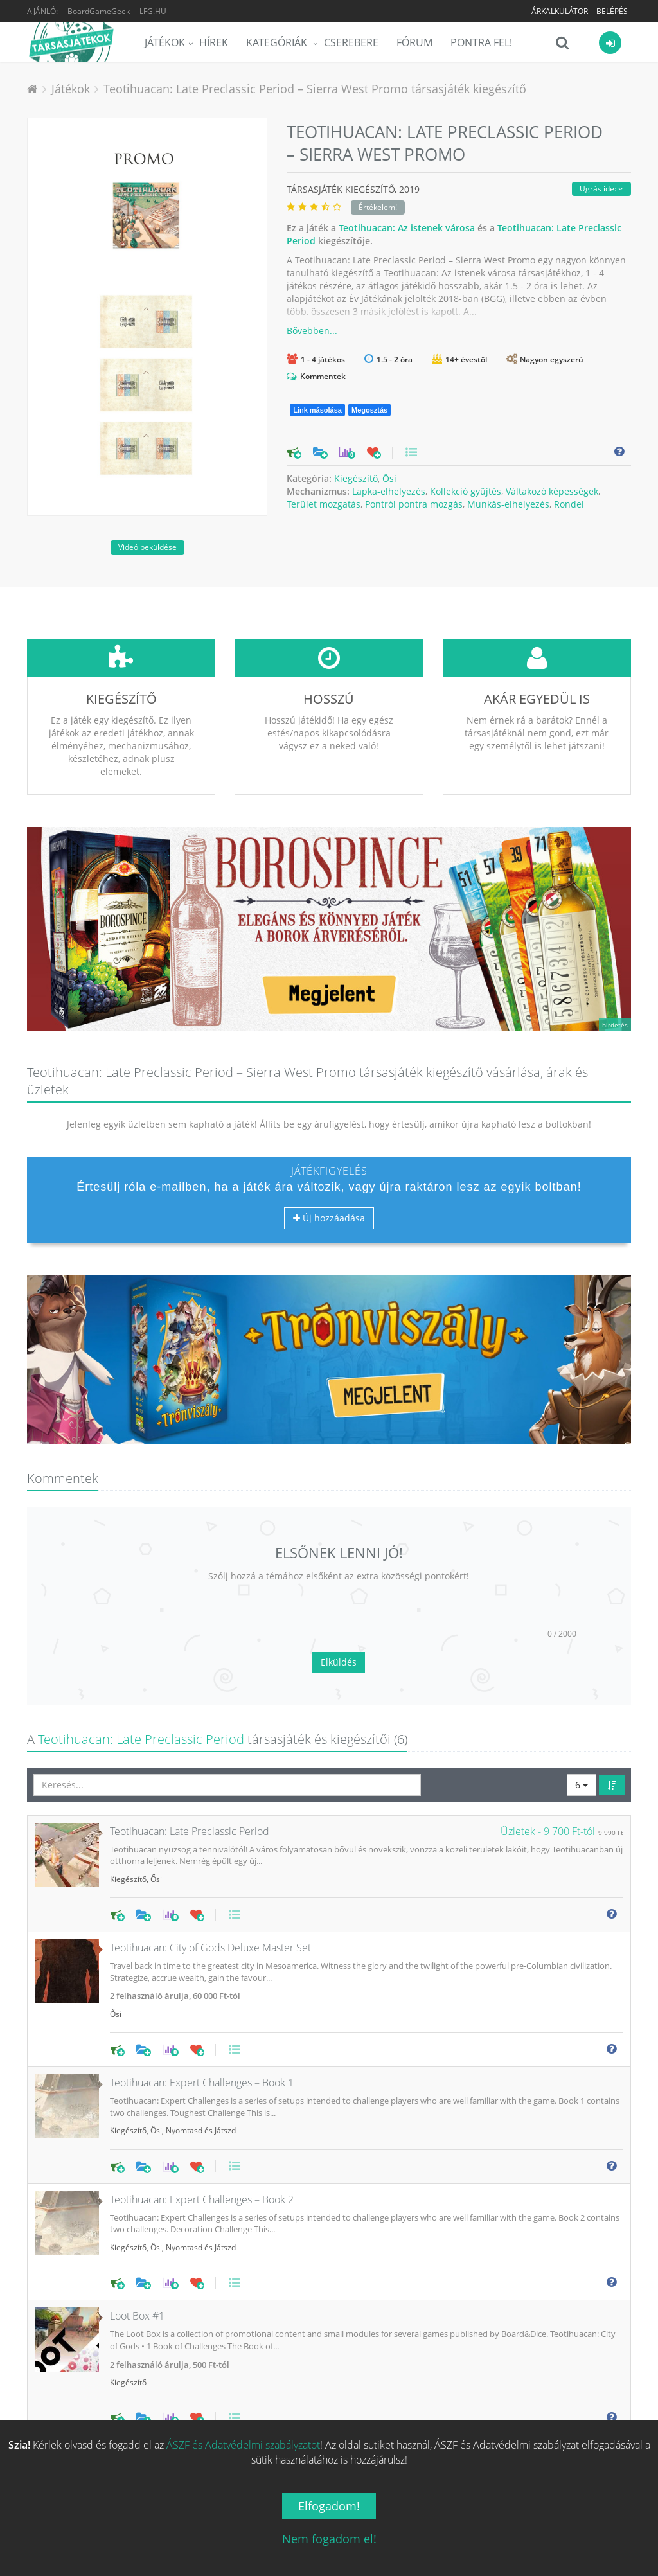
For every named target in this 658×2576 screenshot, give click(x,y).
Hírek (213, 42)
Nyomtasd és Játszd (201, 2130)
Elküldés (339, 1662)
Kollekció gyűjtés (465, 491)
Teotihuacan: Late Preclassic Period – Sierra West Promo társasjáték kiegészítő (314, 88)
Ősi (389, 478)
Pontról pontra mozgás (414, 504)
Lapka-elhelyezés (388, 491)
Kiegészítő (356, 478)
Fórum (414, 42)
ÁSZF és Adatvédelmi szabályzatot (243, 2445)
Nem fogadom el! (329, 2538)
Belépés (612, 11)
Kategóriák (278, 42)
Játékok (165, 42)
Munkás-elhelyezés (508, 504)
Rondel (569, 504)
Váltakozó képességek (552, 491)
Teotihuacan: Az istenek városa (407, 228)
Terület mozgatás (323, 504)
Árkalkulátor (559, 11)
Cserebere (351, 42)
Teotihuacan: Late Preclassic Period (141, 1739)
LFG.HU (152, 11)
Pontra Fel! (481, 42)
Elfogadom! (329, 2506)
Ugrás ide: (601, 188)
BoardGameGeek (98, 11)
